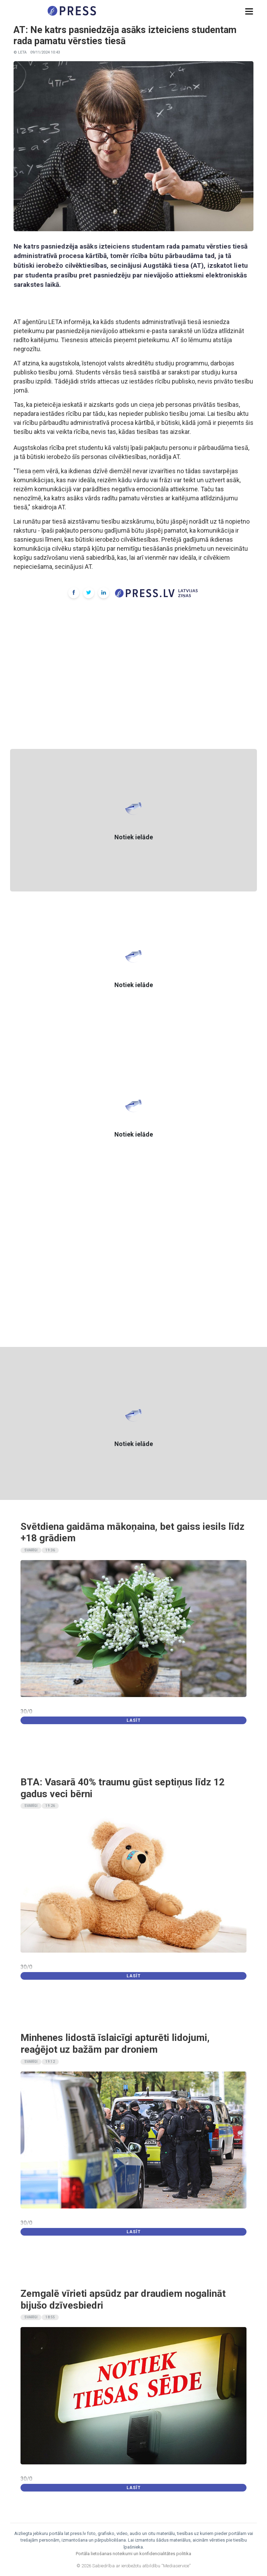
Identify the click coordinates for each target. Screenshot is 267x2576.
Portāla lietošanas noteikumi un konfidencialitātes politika (133, 2553)
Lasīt (134, 1720)
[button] (249, 11)
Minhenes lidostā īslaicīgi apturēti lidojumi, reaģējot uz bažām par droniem (115, 2043)
